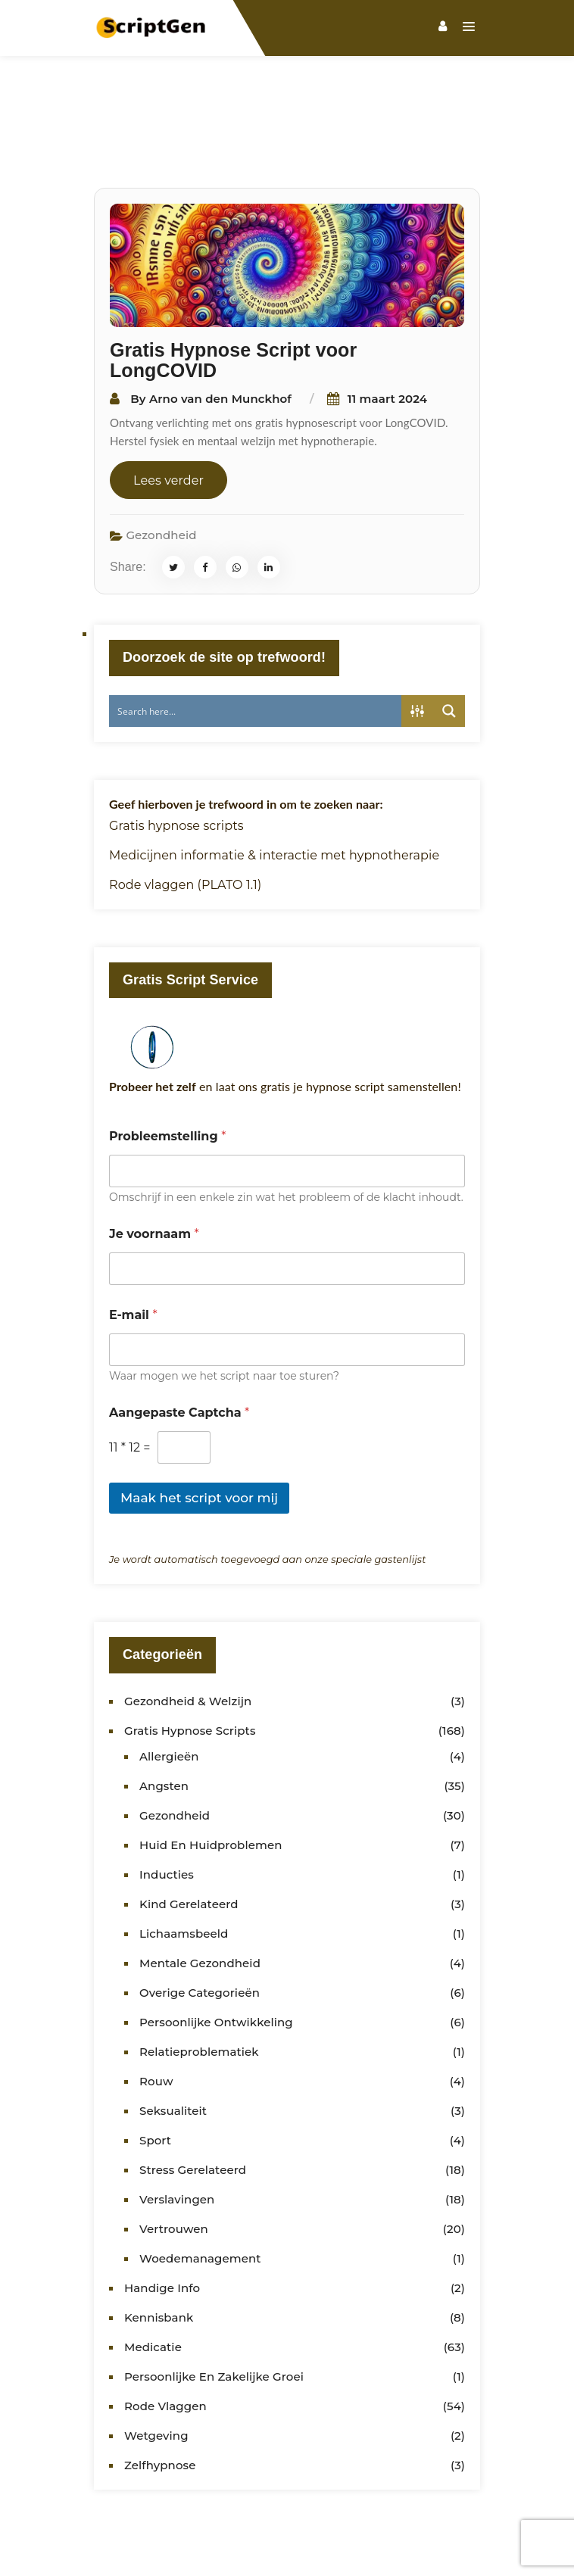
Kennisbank (158, 2246)
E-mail (133, 1244)
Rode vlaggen (165, 2335)
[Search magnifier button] (449, 640)
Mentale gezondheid (199, 1892)
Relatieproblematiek (199, 1980)
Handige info (162, 2217)
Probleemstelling (167, 1065)
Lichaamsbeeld (183, 1862)
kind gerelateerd (189, 1833)
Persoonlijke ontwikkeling (216, 1951)
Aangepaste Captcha (179, 1341)
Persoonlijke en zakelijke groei (214, 2305)
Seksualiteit (173, 2039)
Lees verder (168, 409)
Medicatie (153, 2276)
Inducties (166, 1803)
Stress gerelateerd (192, 2098)
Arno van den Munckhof (220, 327)
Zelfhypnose (159, 2394)
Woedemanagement (200, 2187)
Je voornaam (154, 1162)
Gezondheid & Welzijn (187, 1630)
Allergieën (169, 1685)
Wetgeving (156, 2364)
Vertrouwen (173, 2157)
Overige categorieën (199, 1921)
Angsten (164, 1714)
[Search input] (256, 639)
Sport (155, 2069)
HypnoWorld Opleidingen (287, 2555)
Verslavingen (176, 2128)
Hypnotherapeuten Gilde (448, 2537)
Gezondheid (161, 464)
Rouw (156, 2010)
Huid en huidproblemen (210, 1774)
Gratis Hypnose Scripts (190, 1659)
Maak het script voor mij (199, 1426)
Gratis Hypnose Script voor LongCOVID (233, 289)
